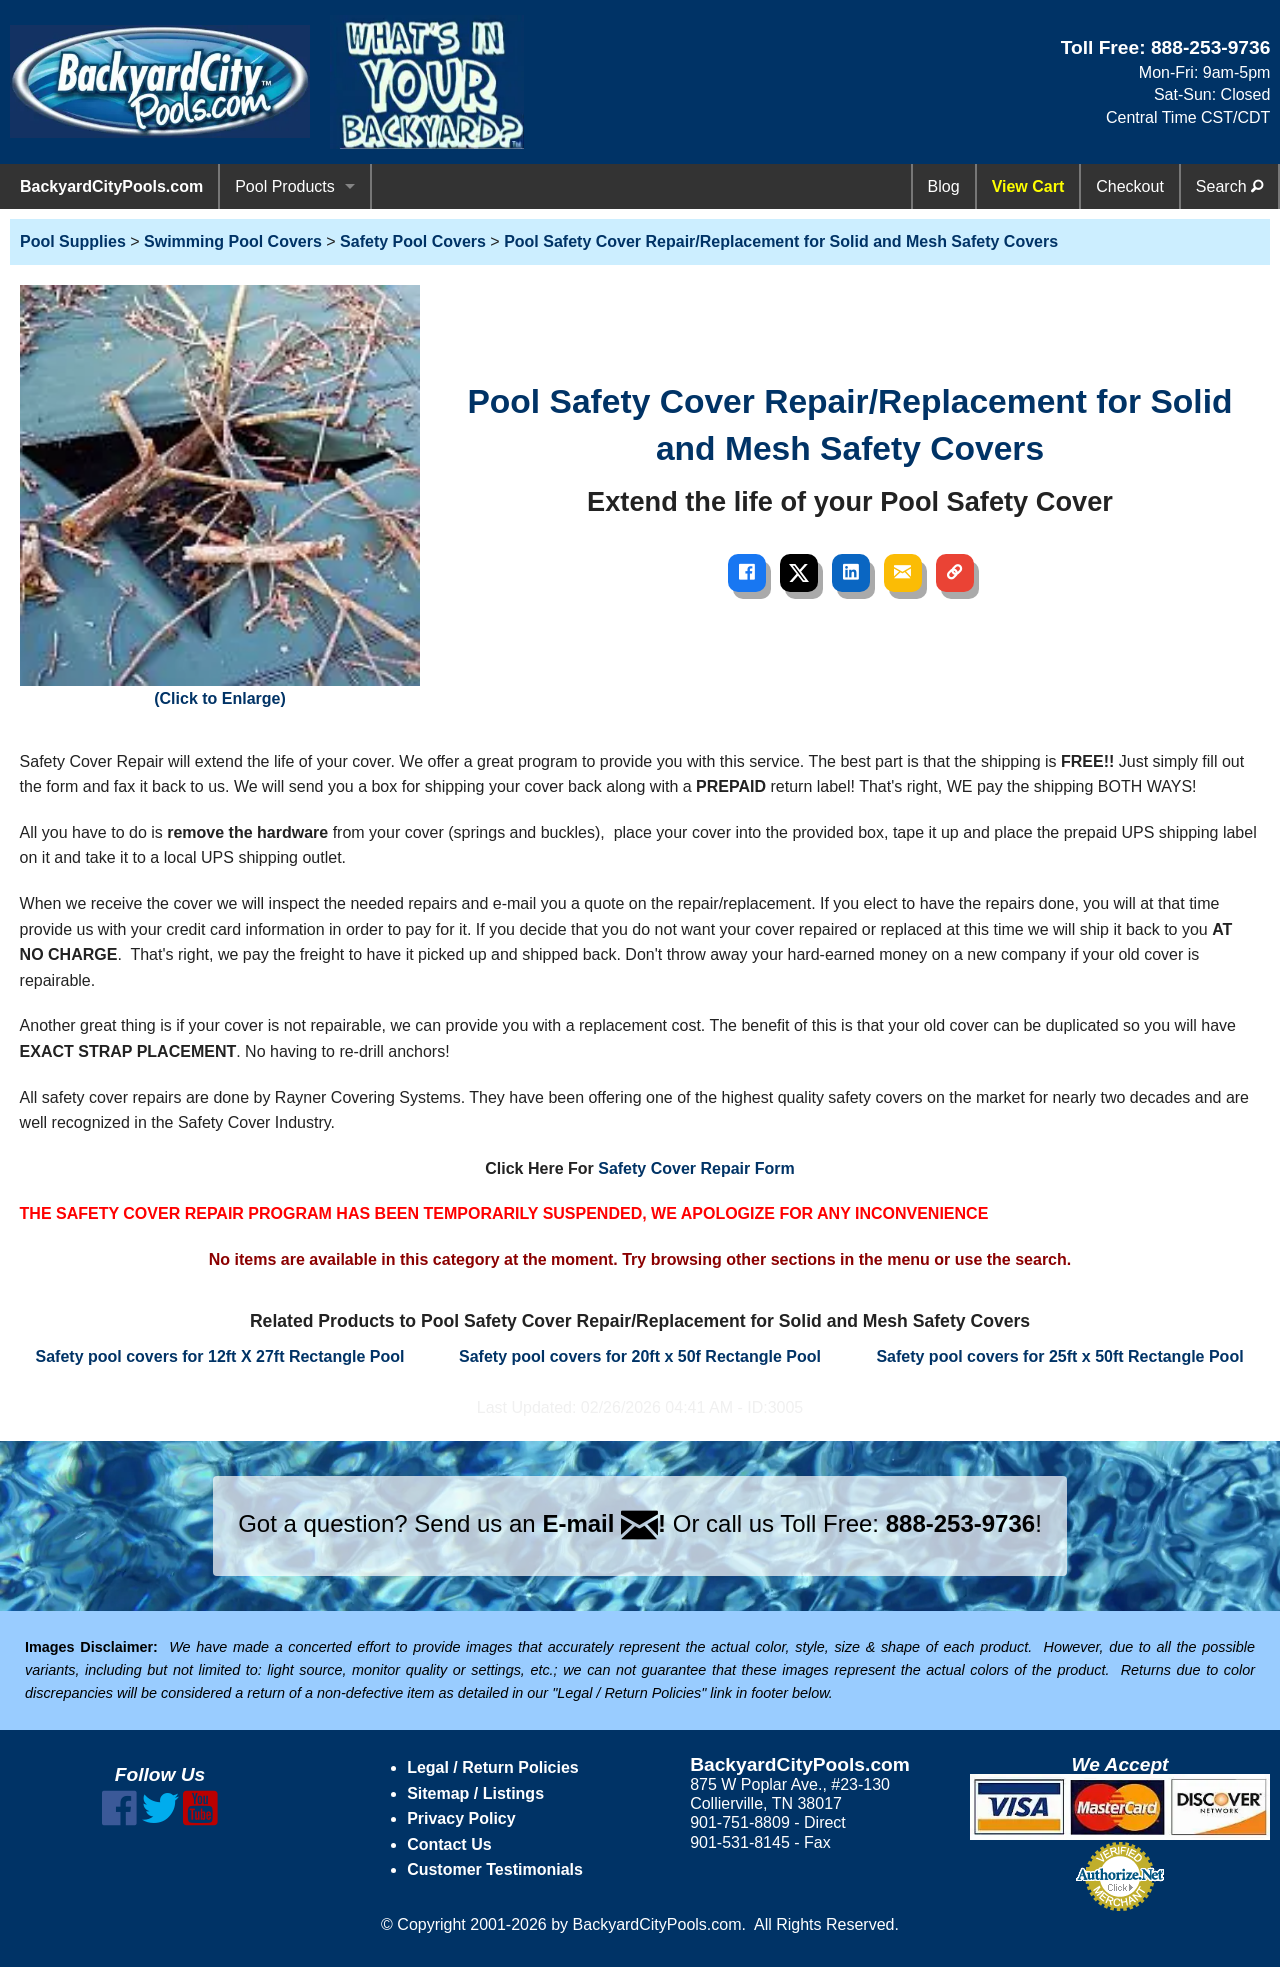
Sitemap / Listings (475, 1793)
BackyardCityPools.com (111, 186)
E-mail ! (604, 1523)
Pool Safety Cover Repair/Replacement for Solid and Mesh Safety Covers (781, 241)
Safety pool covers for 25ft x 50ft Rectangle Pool (1059, 1356)
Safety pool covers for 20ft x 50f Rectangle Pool (640, 1356)
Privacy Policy (461, 1818)
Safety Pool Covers (413, 241)
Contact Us (449, 1844)
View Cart (1028, 186)
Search (1229, 186)
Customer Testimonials (495, 1869)
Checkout (1130, 186)
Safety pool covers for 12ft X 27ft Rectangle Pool (220, 1356)
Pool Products (285, 186)
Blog (944, 186)
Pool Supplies (73, 241)
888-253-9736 (1211, 47)
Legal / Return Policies (493, 1767)
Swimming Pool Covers (233, 241)
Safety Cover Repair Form (696, 1168)
